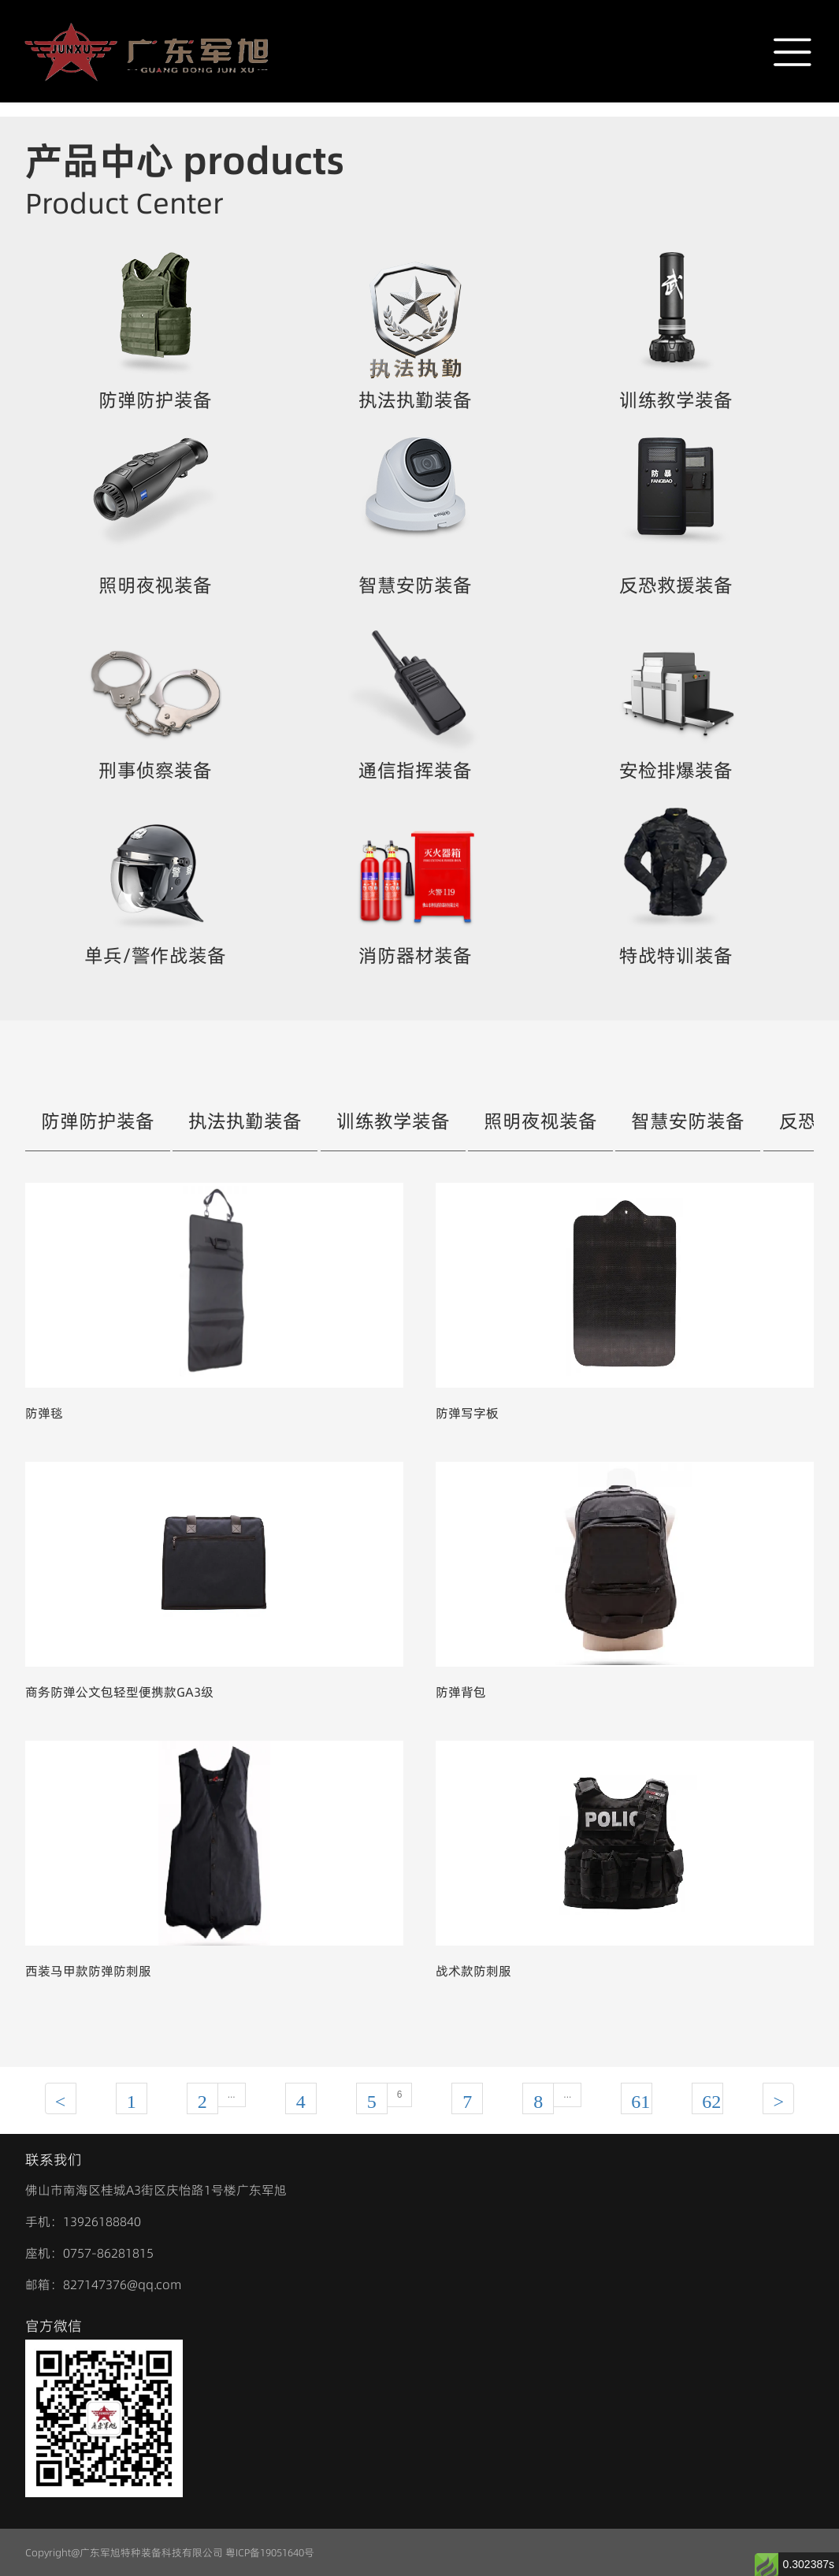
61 (640, 2101)
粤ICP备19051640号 (269, 2552)
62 (711, 2101)
